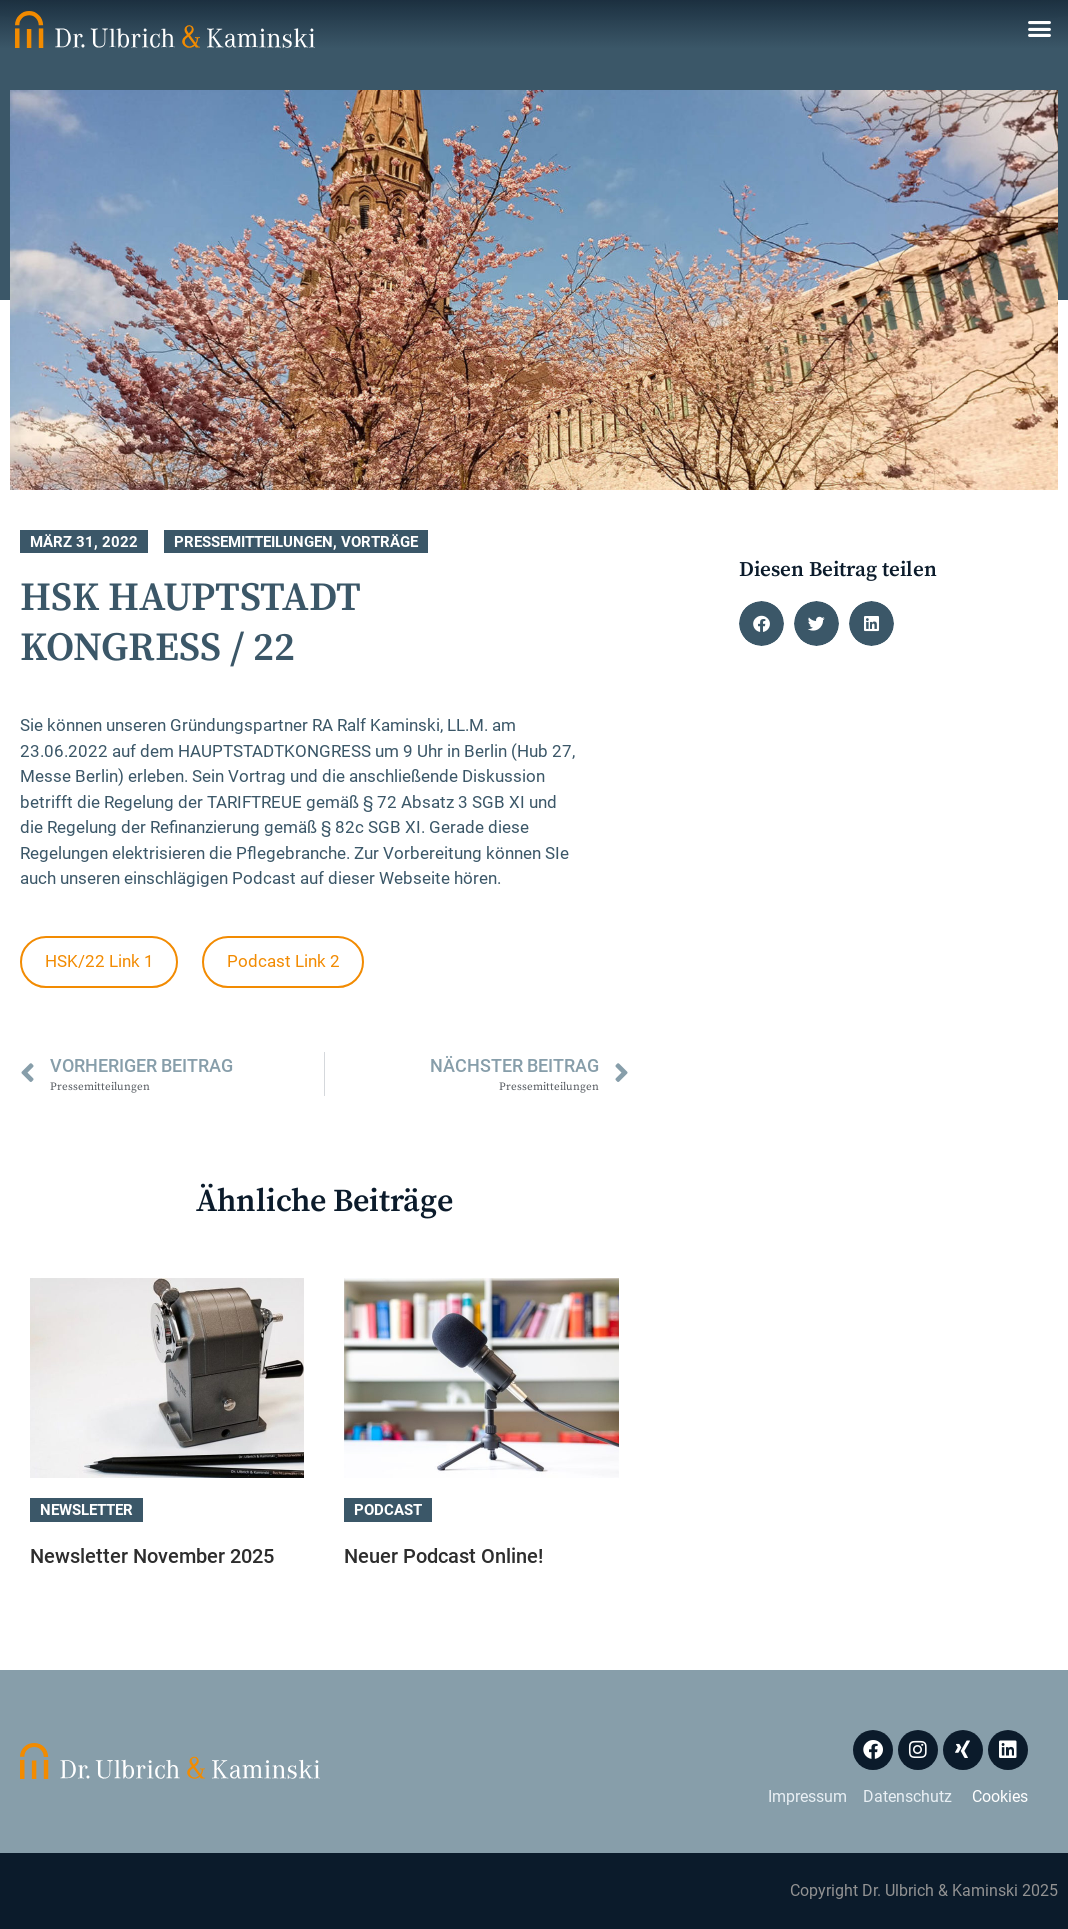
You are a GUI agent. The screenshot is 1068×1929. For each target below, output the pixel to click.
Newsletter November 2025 (152, 1556)
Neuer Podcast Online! (443, 1556)
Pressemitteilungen (253, 542)
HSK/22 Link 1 (99, 961)
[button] (1040, 29)
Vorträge (379, 542)
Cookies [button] (1000, 1796)
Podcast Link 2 (283, 961)
